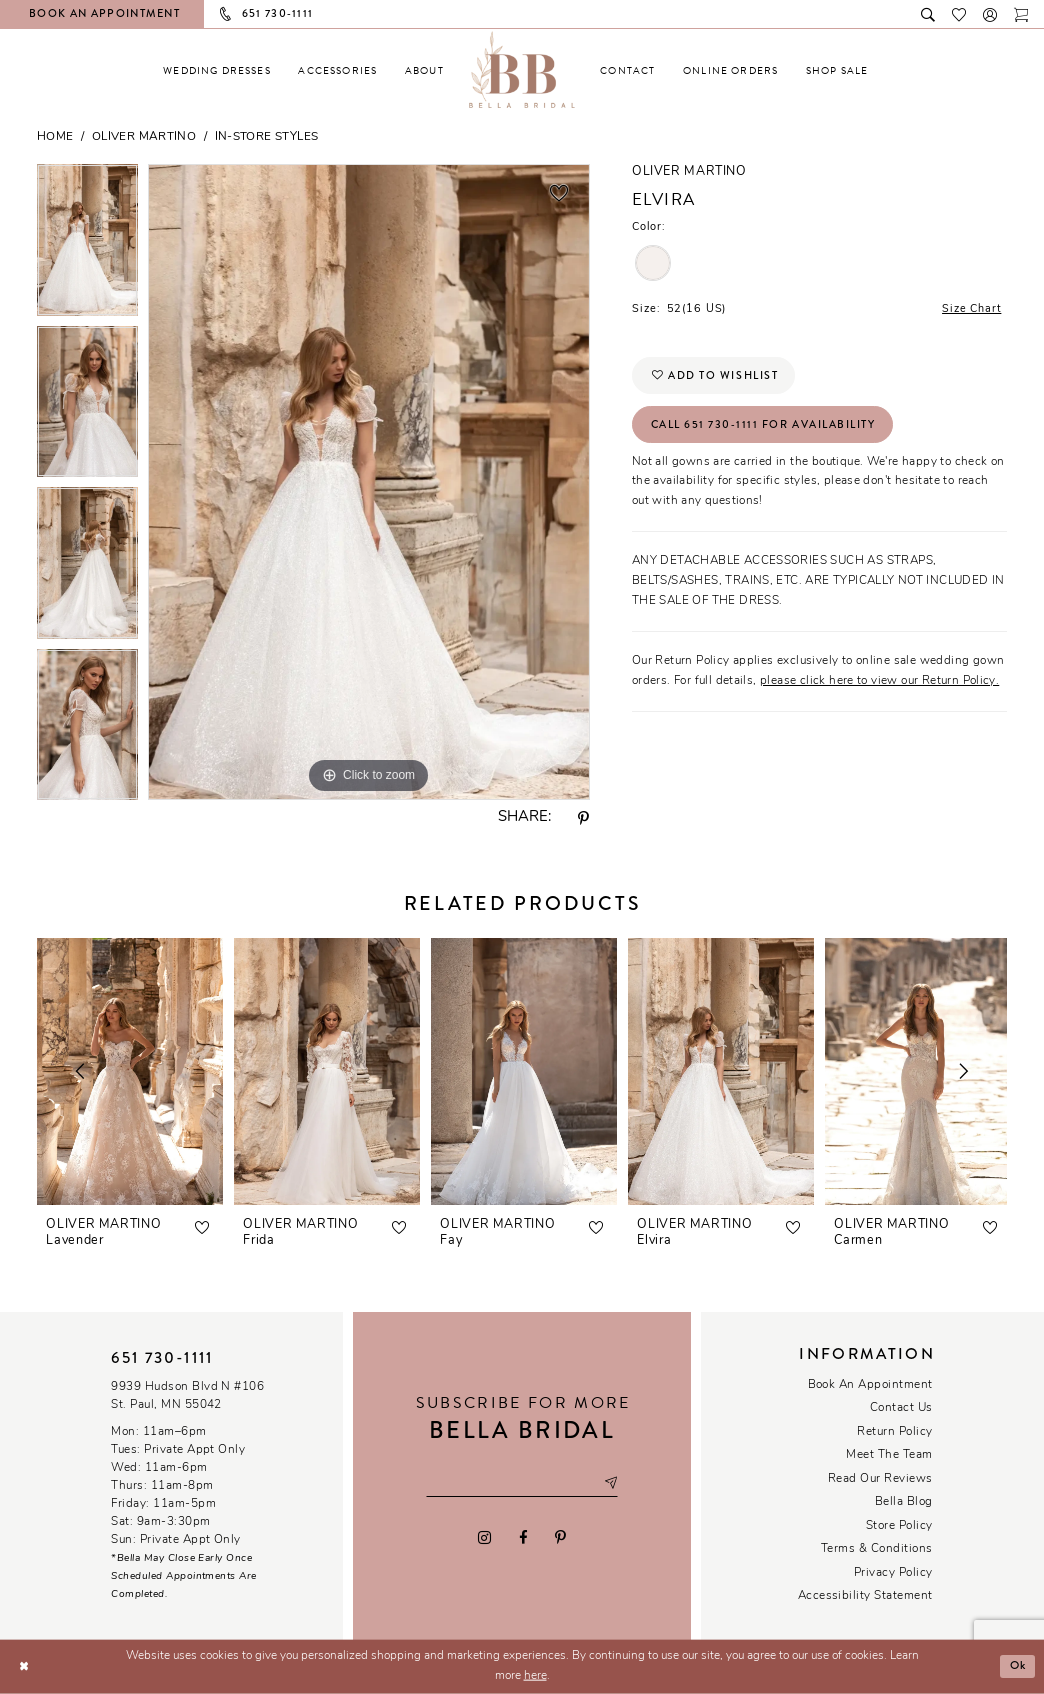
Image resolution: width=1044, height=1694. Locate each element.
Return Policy (894, 1432)
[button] (990, 13)
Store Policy (899, 1526)
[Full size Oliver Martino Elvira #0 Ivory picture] (369, 482)
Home (55, 137)
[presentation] (130, 1071)
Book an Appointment (870, 1385)
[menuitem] (217, 70)
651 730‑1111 (162, 1358)
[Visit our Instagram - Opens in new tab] (485, 1537)
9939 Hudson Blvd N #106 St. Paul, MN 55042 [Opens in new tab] (187, 1396)
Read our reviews (880, 1479)
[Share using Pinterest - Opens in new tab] (584, 819)
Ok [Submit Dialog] (1017, 1666)
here (535, 1676)
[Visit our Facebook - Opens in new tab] (522, 1537)
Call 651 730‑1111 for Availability (764, 426)
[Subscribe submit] (612, 1483)
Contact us (901, 1408)
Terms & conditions (877, 1549)
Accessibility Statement (865, 1596)
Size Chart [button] (971, 309)
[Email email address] (521, 1483)
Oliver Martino (144, 137)
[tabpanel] (87, 245)
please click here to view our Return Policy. (879, 682)
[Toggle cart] (1021, 13)
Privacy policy (893, 1573)
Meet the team (889, 1455)
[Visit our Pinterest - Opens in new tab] (560, 1537)
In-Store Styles (267, 137)
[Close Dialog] (23, 1666)
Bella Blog (904, 1502)
